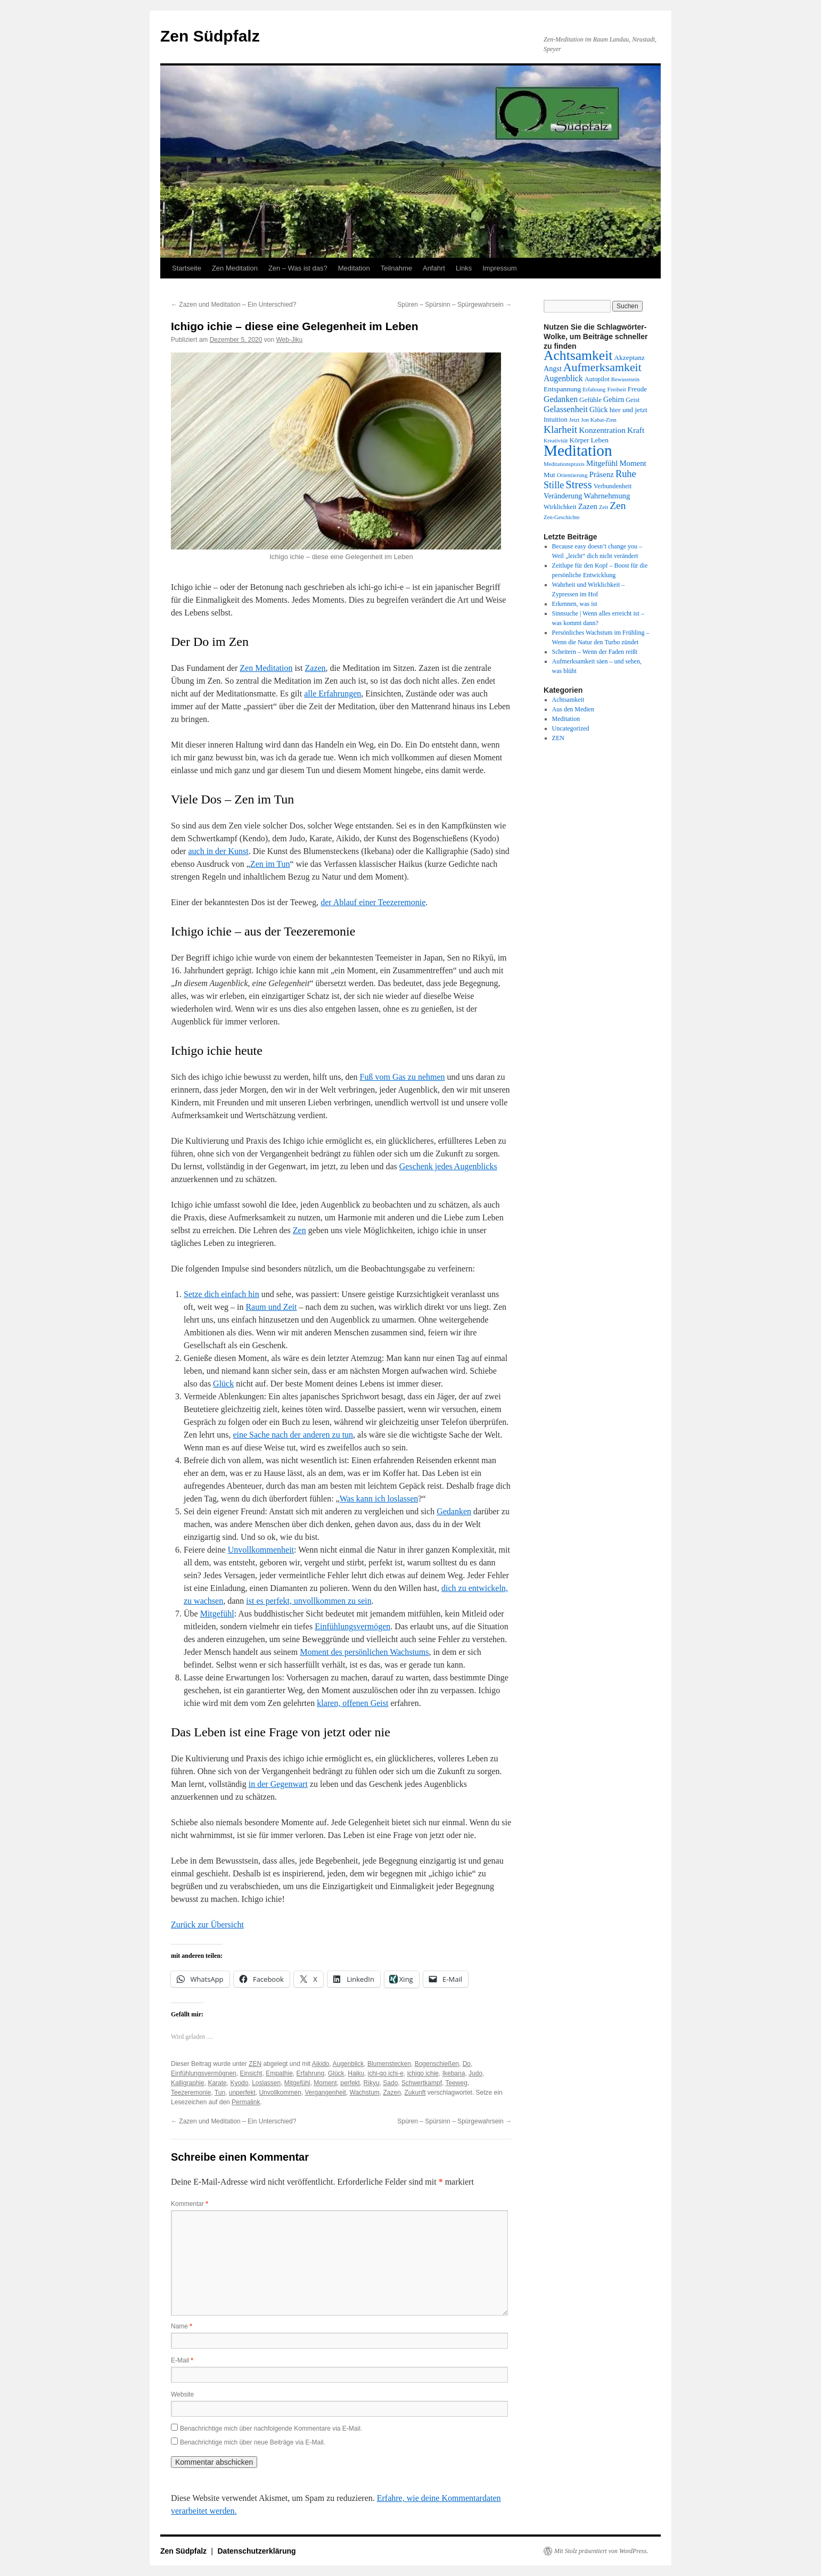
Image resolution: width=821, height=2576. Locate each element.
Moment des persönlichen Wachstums (364, 1651)
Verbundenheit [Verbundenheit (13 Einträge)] (613, 486)
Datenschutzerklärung (257, 2551)
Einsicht (251, 2073)
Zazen (315, 667)
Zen (299, 1230)
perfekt (350, 2083)
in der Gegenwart (278, 1784)
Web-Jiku (289, 339)
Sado (390, 2083)
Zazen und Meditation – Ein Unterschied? (233, 304)
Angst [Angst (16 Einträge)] (553, 368)
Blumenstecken (389, 2064)
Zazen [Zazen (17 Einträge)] (587, 506)
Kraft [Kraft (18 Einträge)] (635, 429)
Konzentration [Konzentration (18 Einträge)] (602, 429)
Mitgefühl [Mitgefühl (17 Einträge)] (602, 463)
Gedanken (454, 1511)
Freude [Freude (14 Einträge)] (637, 389)
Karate (217, 2083)
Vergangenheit (325, 2092)
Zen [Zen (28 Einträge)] (618, 505)
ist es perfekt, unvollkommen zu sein (309, 1600)
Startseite (186, 268)
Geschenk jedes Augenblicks (448, 1166)
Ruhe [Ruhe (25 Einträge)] (625, 474)
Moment (325, 2083)
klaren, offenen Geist (352, 1703)
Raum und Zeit (271, 1306)
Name (181, 2326)
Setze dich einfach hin (221, 1294)
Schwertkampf (421, 2083)
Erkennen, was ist (574, 604)
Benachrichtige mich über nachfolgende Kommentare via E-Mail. (271, 2428)
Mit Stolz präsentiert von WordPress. (601, 2551)
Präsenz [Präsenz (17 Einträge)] (601, 474)
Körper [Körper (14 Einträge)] (579, 440)
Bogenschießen (437, 2064)
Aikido (321, 2064)
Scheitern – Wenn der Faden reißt (594, 651)
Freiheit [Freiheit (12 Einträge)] (616, 389)
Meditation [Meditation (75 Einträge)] (578, 450)
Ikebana (453, 2073)
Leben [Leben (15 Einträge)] (599, 440)
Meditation (354, 268)
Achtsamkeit (568, 699)
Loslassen (266, 2083)
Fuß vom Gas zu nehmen (402, 1076)
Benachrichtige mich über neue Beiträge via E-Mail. (252, 2442)
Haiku (356, 2073)
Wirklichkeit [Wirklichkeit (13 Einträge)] (560, 507)
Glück (223, 1383)
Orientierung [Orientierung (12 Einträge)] (572, 475)
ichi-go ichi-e (386, 2073)
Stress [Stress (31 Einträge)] (578, 484)
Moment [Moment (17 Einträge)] (632, 463)
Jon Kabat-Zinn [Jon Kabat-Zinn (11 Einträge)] (599, 420)
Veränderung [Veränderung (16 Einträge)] (563, 495)
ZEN (255, 2064)
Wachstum (365, 2092)
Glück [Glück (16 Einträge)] (598, 409)
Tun (220, 2092)
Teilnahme (396, 268)
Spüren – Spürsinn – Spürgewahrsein (454, 304)
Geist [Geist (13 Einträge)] (632, 400)
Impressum (499, 268)
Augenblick (348, 2064)
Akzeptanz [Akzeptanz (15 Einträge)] (629, 358)
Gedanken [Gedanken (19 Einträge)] (561, 399)
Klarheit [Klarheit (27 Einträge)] (560, 429)
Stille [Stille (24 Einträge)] (554, 485)
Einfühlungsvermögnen (203, 2073)
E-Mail (182, 2360)
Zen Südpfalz (210, 36)
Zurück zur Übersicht (207, 1924)
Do (467, 2064)
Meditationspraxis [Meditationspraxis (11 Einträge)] (564, 464)
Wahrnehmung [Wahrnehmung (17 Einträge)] (607, 495)
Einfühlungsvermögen (352, 1626)
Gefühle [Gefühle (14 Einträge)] (590, 400)
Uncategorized (570, 728)
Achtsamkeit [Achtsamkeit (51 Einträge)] (578, 355)
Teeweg (456, 2083)
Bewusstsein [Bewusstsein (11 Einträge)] (625, 379)
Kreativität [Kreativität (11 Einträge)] (556, 441)
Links (464, 268)
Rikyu (372, 2083)
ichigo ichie (423, 2073)
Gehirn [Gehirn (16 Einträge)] (613, 399)
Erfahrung (311, 2073)
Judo (475, 2073)
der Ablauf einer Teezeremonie (373, 902)
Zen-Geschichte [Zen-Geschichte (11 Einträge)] (561, 517)
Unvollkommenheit (261, 1549)
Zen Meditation (235, 268)
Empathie (279, 2073)
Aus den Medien (573, 709)
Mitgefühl (217, 1613)
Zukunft (415, 2092)
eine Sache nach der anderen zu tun (293, 1434)
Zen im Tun (270, 863)
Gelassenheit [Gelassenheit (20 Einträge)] (566, 409)
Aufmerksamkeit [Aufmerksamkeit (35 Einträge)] (602, 367)
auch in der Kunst (218, 851)
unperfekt (242, 2092)
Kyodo (239, 2083)
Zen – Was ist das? (297, 268)
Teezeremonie (191, 2092)
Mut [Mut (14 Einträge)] (549, 475)
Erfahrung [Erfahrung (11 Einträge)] (593, 389)
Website (182, 2394)
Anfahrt (434, 268)
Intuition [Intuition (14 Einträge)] (556, 419)
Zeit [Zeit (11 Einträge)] (603, 507)
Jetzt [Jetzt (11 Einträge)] (574, 420)
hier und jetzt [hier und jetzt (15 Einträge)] (628, 410)
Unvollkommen (280, 2092)
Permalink (246, 2102)
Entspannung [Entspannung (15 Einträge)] (562, 389)
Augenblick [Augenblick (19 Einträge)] (563, 378)
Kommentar (189, 2204)
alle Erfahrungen (332, 693)
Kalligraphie (187, 2083)
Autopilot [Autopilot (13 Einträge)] (597, 379)
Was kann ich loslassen (379, 1498)
